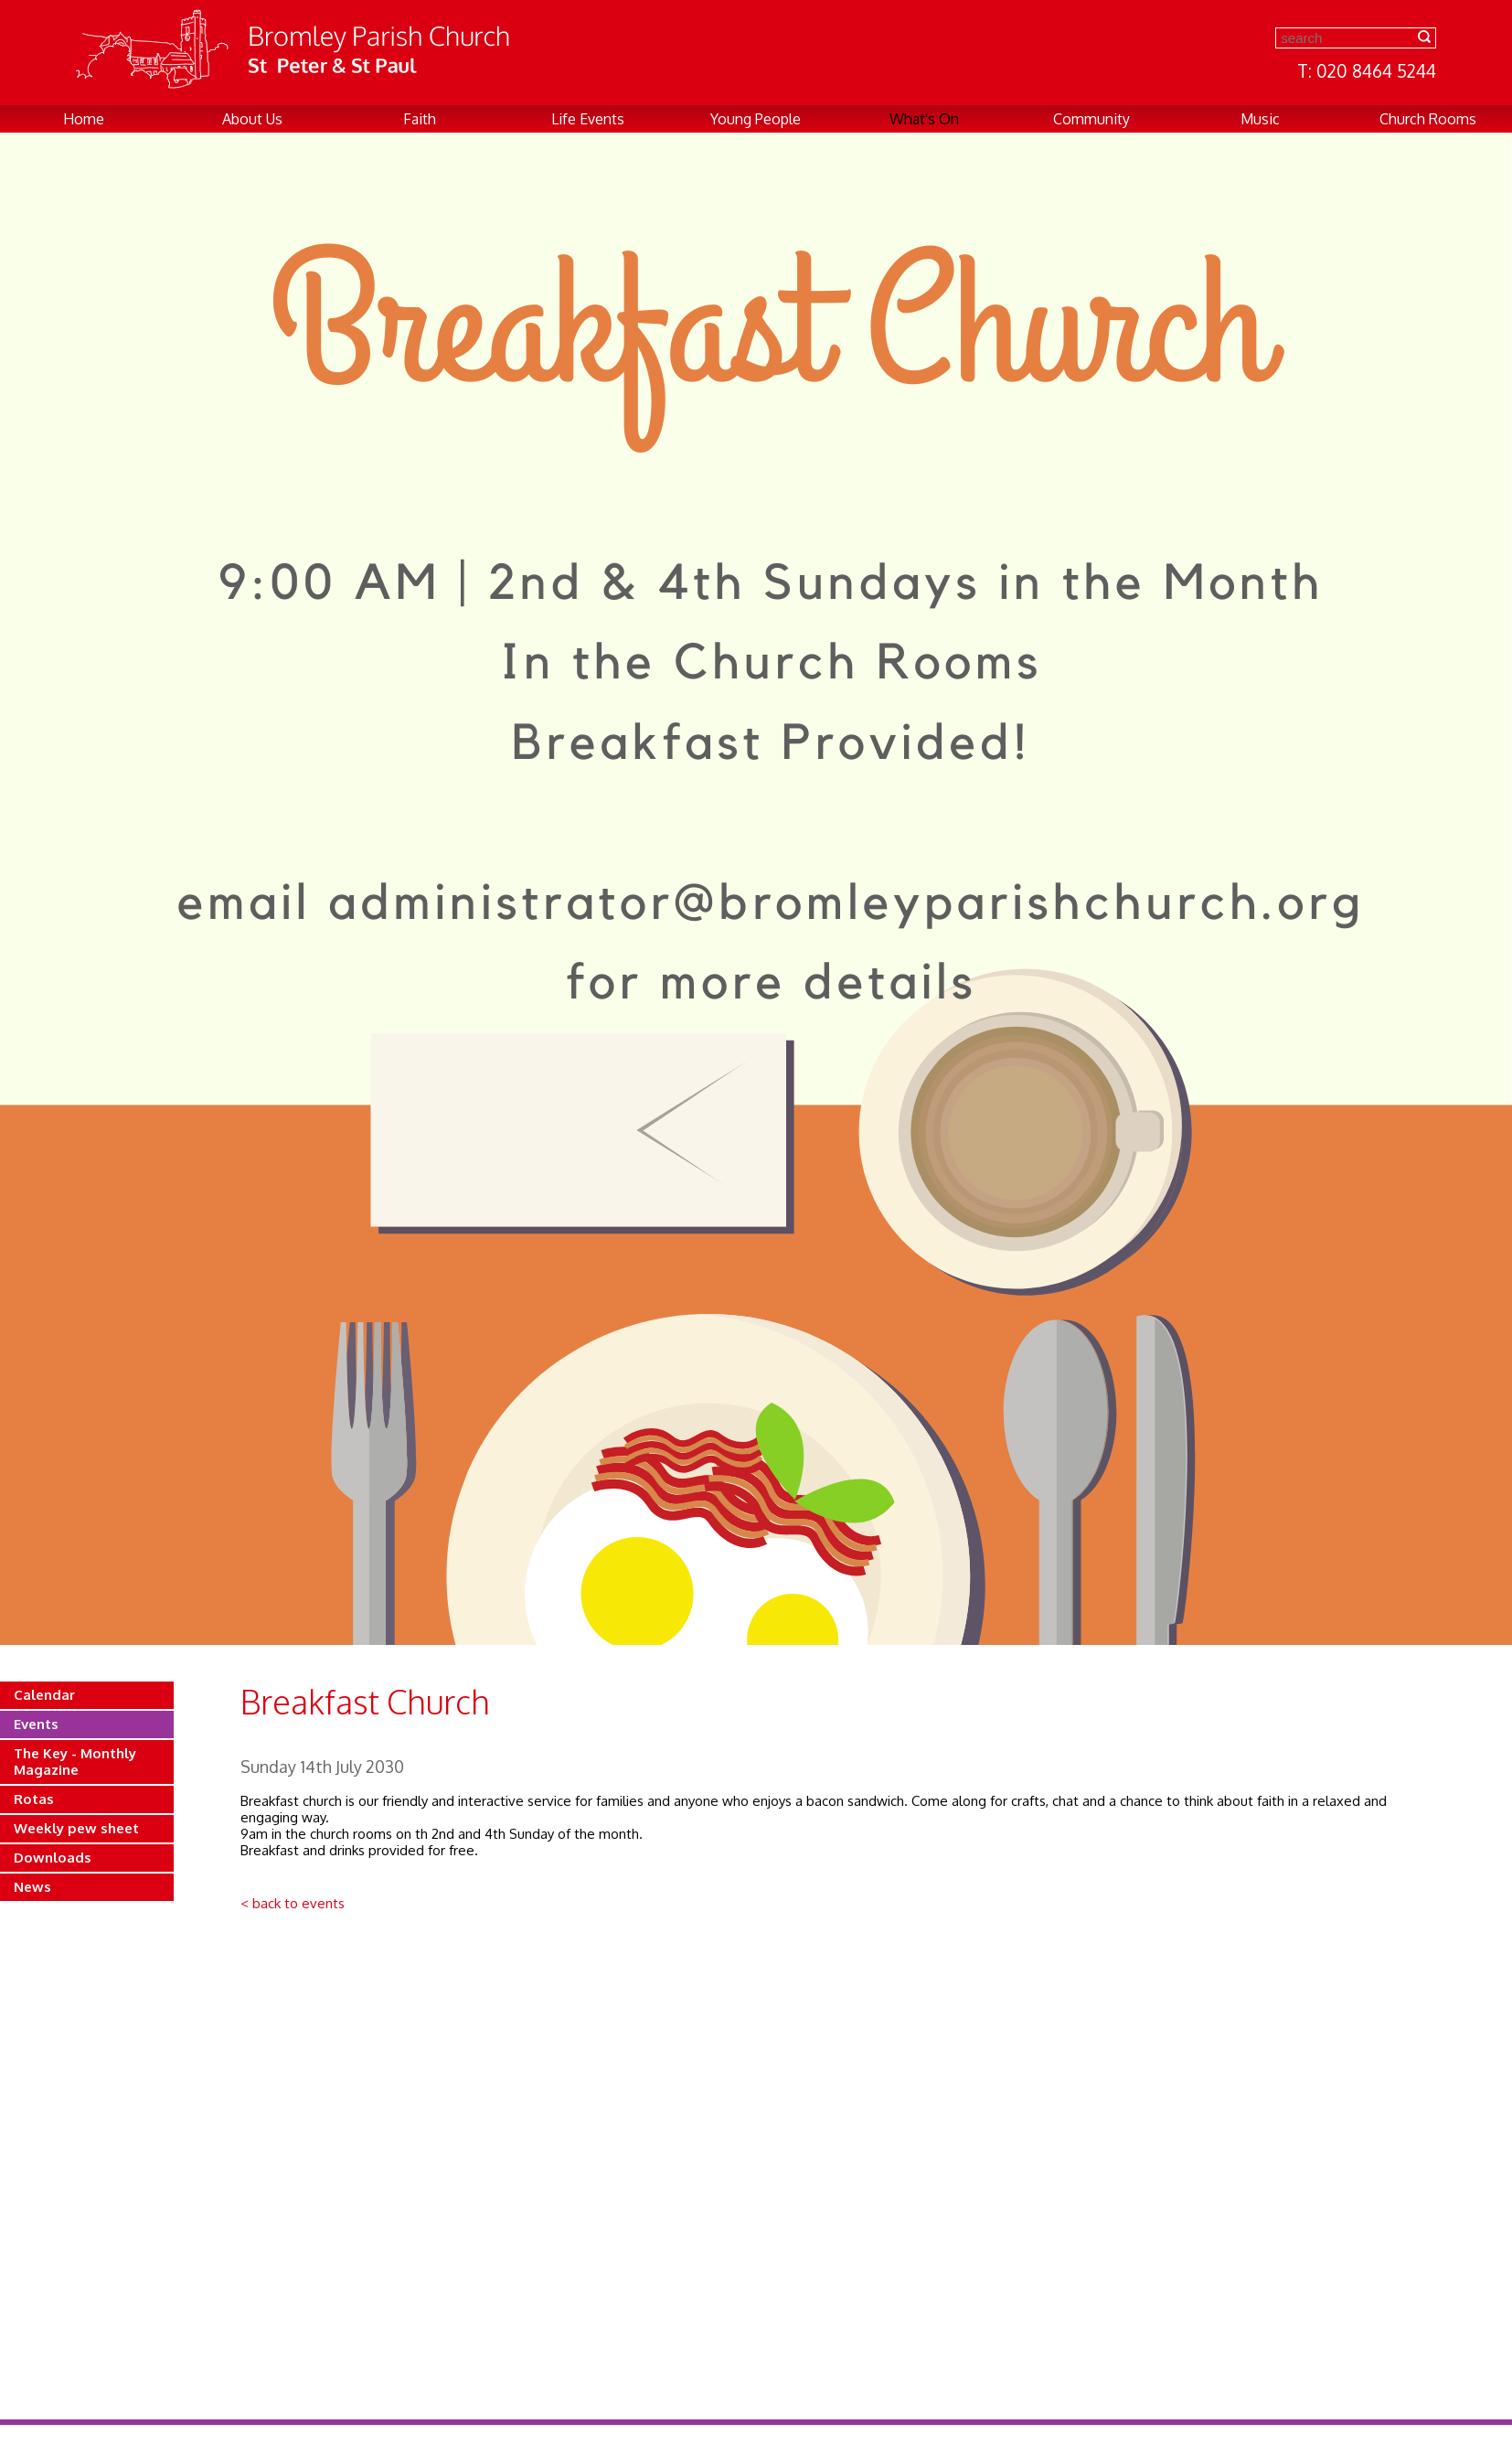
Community (1091, 119)
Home (83, 119)
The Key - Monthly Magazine (75, 1761)
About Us (252, 119)
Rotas (34, 1799)
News (32, 1886)
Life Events (587, 119)
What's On (924, 119)
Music (1260, 119)
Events (36, 1724)
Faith (419, 119)
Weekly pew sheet (76, 1828)
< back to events (292, 1903)
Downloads (52, 1857)
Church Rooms (1427, 119)
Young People (755, 119)
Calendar (44, 1694)
